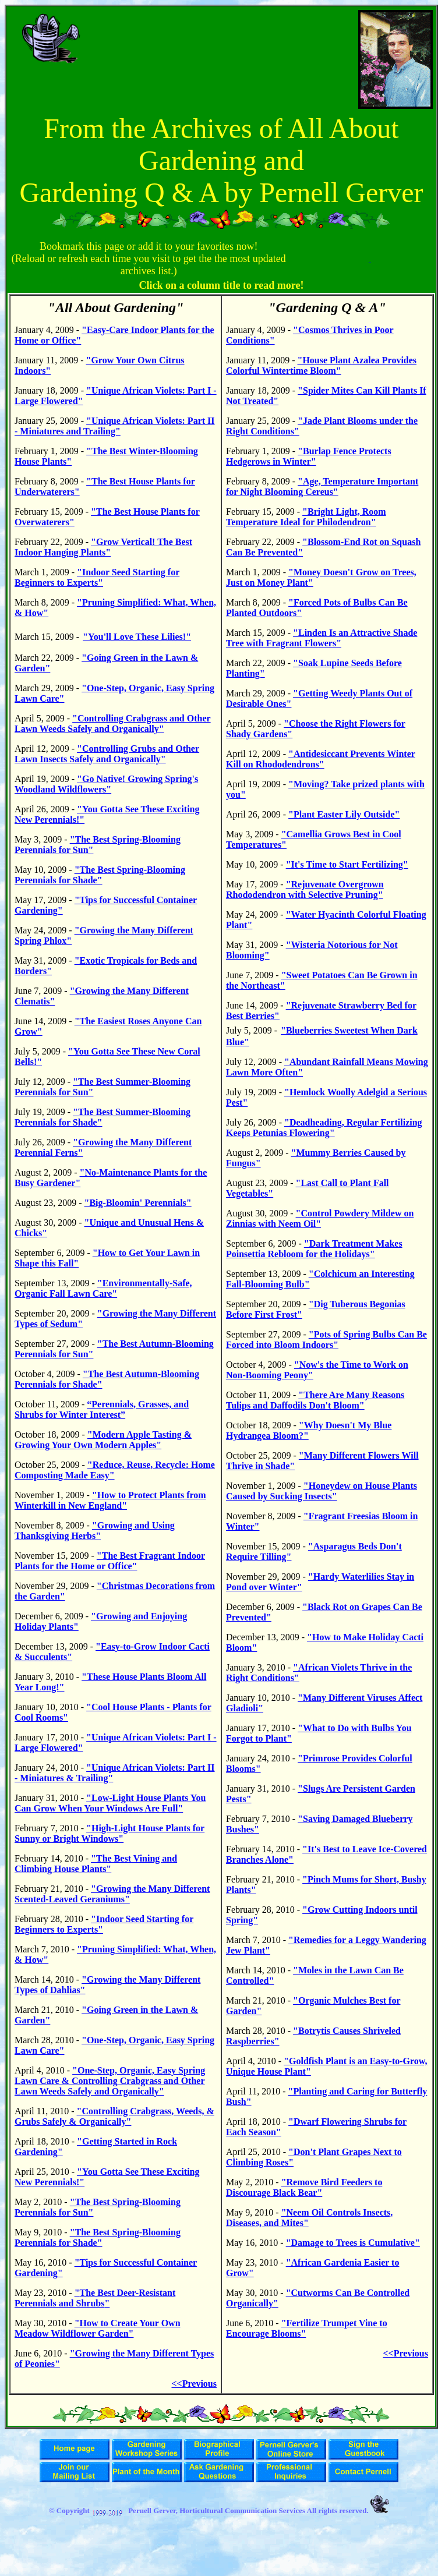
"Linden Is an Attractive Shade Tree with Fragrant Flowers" (321, 638)
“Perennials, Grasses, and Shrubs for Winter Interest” (102, 1409)
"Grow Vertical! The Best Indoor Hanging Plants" (103, 547)
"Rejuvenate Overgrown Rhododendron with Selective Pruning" (305, 889)
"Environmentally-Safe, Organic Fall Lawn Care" (103, 1288)
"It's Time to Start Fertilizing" (347, 864)
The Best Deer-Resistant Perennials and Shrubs (95, 2298)
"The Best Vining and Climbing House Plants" (96, 1863)
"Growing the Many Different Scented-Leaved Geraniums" (112, 1894)
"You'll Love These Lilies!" (137, 637)
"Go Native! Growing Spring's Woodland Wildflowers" (106, 784)
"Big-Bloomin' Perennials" (138, 1203)
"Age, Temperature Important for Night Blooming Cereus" (322, 486)
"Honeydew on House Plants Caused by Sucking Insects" (321, 1491)
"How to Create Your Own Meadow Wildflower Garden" (98, 2328)
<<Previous (194, 2384)
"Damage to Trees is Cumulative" (353, 2243)
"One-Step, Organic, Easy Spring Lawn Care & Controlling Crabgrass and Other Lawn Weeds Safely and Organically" (110, 2080)
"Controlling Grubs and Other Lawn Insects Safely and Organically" (107, 754)
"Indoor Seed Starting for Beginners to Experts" (97, 577)
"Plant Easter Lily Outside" (344, 814)
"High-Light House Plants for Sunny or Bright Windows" (109, 1833)
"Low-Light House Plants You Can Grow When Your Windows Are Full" (110, 1803)
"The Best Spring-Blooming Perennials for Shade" (100, 875)
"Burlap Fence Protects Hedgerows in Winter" (308, 456)
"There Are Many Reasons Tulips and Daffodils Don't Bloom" (315, 1400)
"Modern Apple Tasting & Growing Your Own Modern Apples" (103, 1439)
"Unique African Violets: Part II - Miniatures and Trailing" (115, 426)
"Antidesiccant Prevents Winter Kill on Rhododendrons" (320, 759)
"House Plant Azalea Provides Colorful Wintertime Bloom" (321, 365)
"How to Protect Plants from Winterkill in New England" (110, 1500)
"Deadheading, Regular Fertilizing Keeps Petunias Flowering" (324, 1127)
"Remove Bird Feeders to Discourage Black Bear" (304, 2187)
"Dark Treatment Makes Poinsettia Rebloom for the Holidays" (314, 1249)
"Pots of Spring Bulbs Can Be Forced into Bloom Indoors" (326, 1339)
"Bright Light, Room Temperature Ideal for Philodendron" (306, 517)
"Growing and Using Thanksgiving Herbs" (95, 1530)
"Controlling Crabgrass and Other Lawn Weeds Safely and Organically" (113, 723)
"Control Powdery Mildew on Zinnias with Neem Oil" (320, 1218)
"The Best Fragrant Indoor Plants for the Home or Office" (110, 1561)
